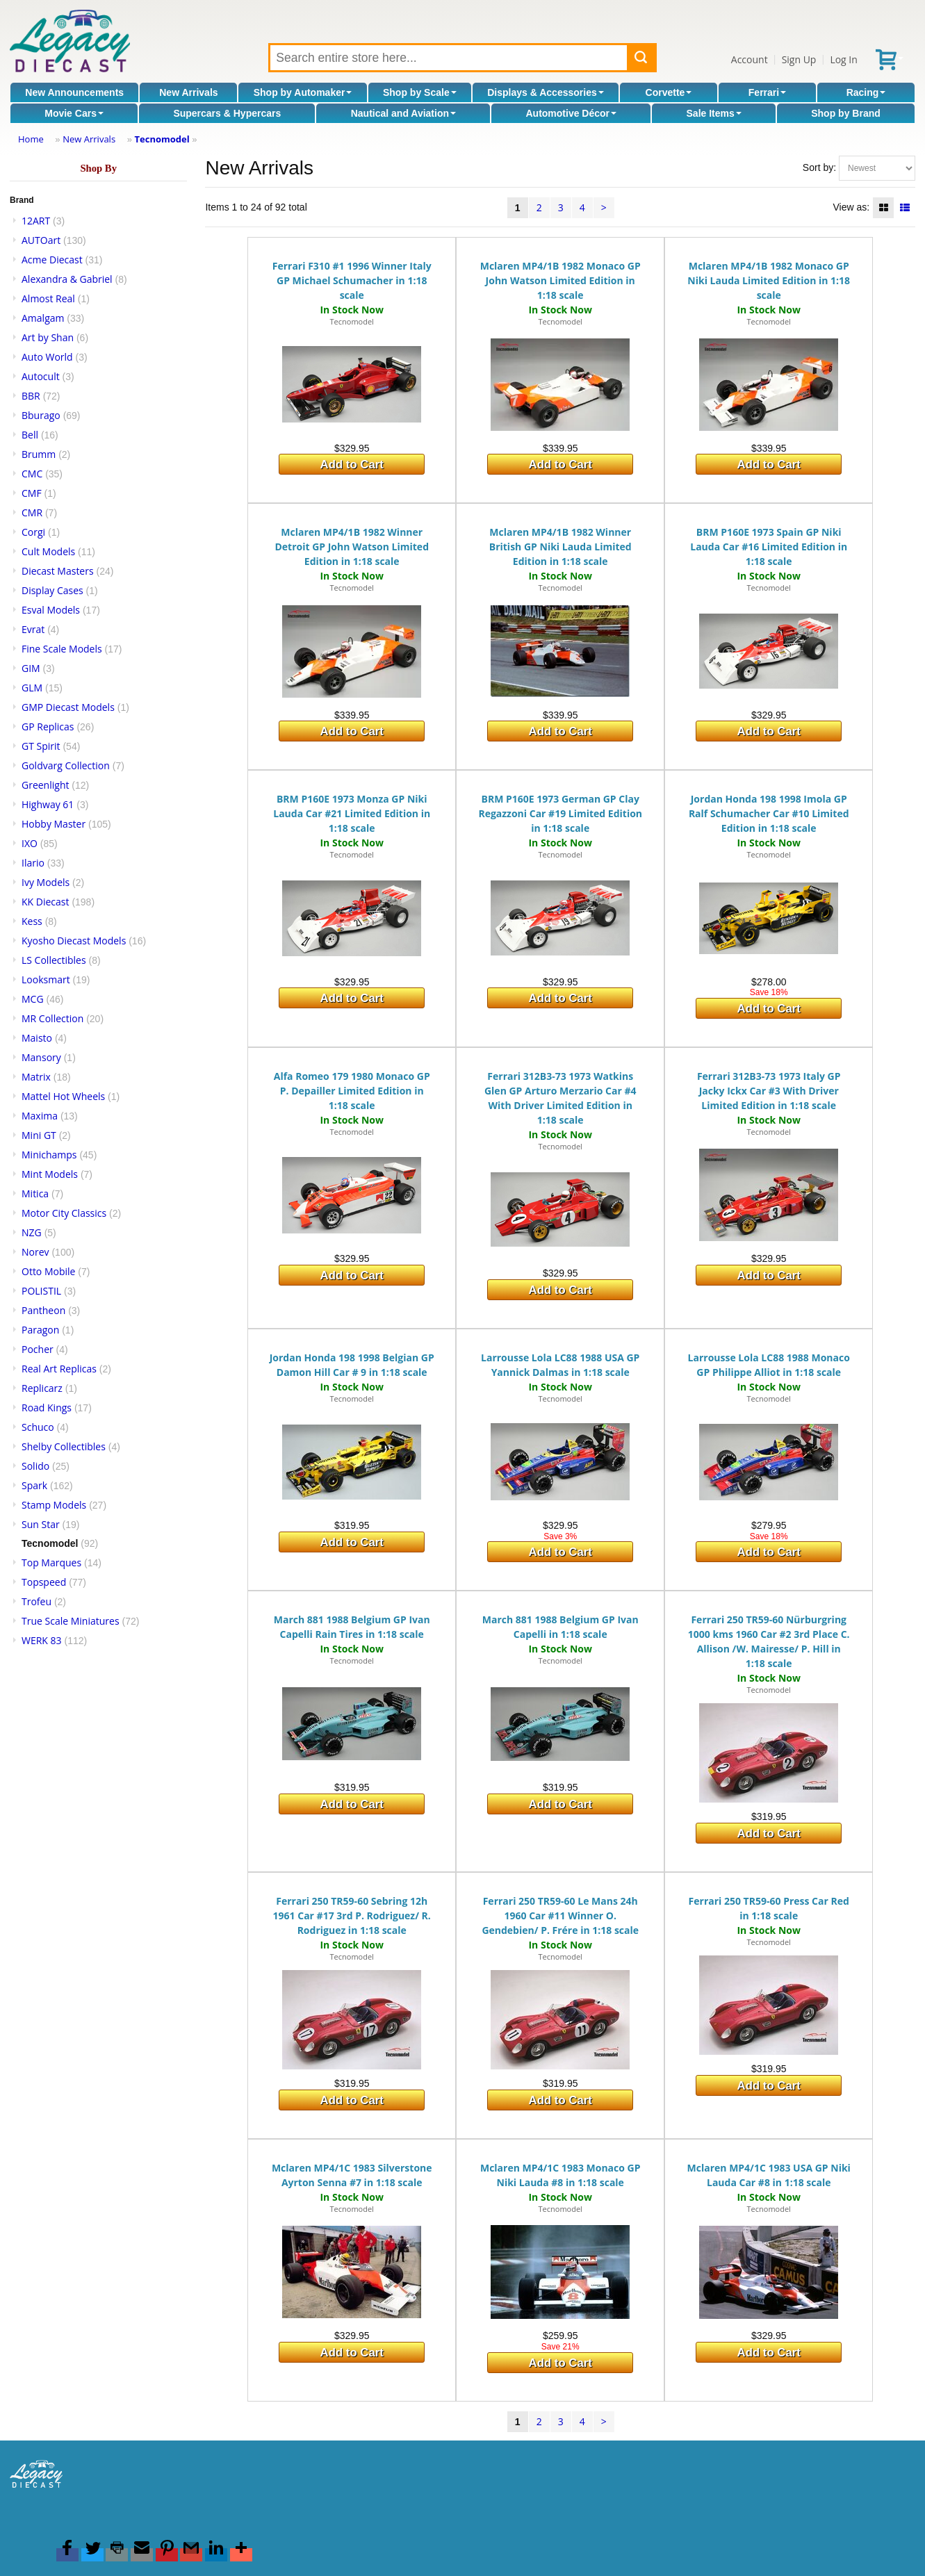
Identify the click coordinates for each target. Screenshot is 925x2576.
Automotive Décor (570, 113)
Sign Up (799, 59)
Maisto (37, 1037)
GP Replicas (48, 726)
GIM (31, 668)
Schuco (38, 1427)
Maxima (40, 1115)
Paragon (40, 1329)
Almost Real (48, 298)
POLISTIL (41, 1290)
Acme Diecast (52, 259)
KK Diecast (45, 901)
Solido (35, 1465)
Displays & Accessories (545, 92)
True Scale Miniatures (71, 1620)
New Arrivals (188, 92)
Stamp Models (54, 1504)
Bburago (41, 415)
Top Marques (51, 1562)
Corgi (33, 532)
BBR (31, 395)
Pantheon (43, 1310)
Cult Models (48, 551)
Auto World (47, 356)
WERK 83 (42, 1640)
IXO (30, 843)
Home (31, 139)
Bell (30, 434)
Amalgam (43, 318)
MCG (33, 999)
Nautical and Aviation (403, 113)
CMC (32, 473)
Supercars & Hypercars (227, 113)
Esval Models (51, 609)
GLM (32, 687)
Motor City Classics (64, 1213)
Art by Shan (48, 337)
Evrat (33, 629)
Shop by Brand (846, 113)
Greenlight (45, 784)
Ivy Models (45, 882)
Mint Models (50, 1174)
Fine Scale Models (62, 648)
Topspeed (44, 1582)
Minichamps (49, 1154)
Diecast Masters (58, 570)
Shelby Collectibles (64, 1446)
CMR (32, 512)
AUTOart (41, 240)
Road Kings (47, 1407)
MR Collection (52, 1018)
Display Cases (52, 590)
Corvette (669, 92)
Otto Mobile (48, 1271)
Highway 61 (48, 804)
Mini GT (39, 1135)
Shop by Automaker (303, 92)
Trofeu (36, 1601)
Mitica (35, 1193)
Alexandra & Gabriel (67, 279)
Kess (32, 921)
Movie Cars (74, 113)
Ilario (33, 862)
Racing (866, 92)
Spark (34, 1485)
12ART (36, 220)
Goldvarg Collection (66, 765)
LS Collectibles (54, 960)
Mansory (41, 1057)
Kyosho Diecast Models (74, 940)
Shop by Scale (420, 92)
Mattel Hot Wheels (63, 1096)
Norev (35, 1251)
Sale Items (714, 113)
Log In (843, 59)
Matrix (36, 1076)
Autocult (41, 376)
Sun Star (41, 1524)
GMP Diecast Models (68, 707)
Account (749, 59)
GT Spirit (41, 746)
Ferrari (767, 92)
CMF (32, 493)
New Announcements (74, 92)
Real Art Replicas (59, 1368)
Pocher (38, 1349)
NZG (32, 1232)
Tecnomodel (162, 139)
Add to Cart (352, 464)
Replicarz (42, 1388)
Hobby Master (53, 823)
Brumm (39, 454)
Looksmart (46, 979)
